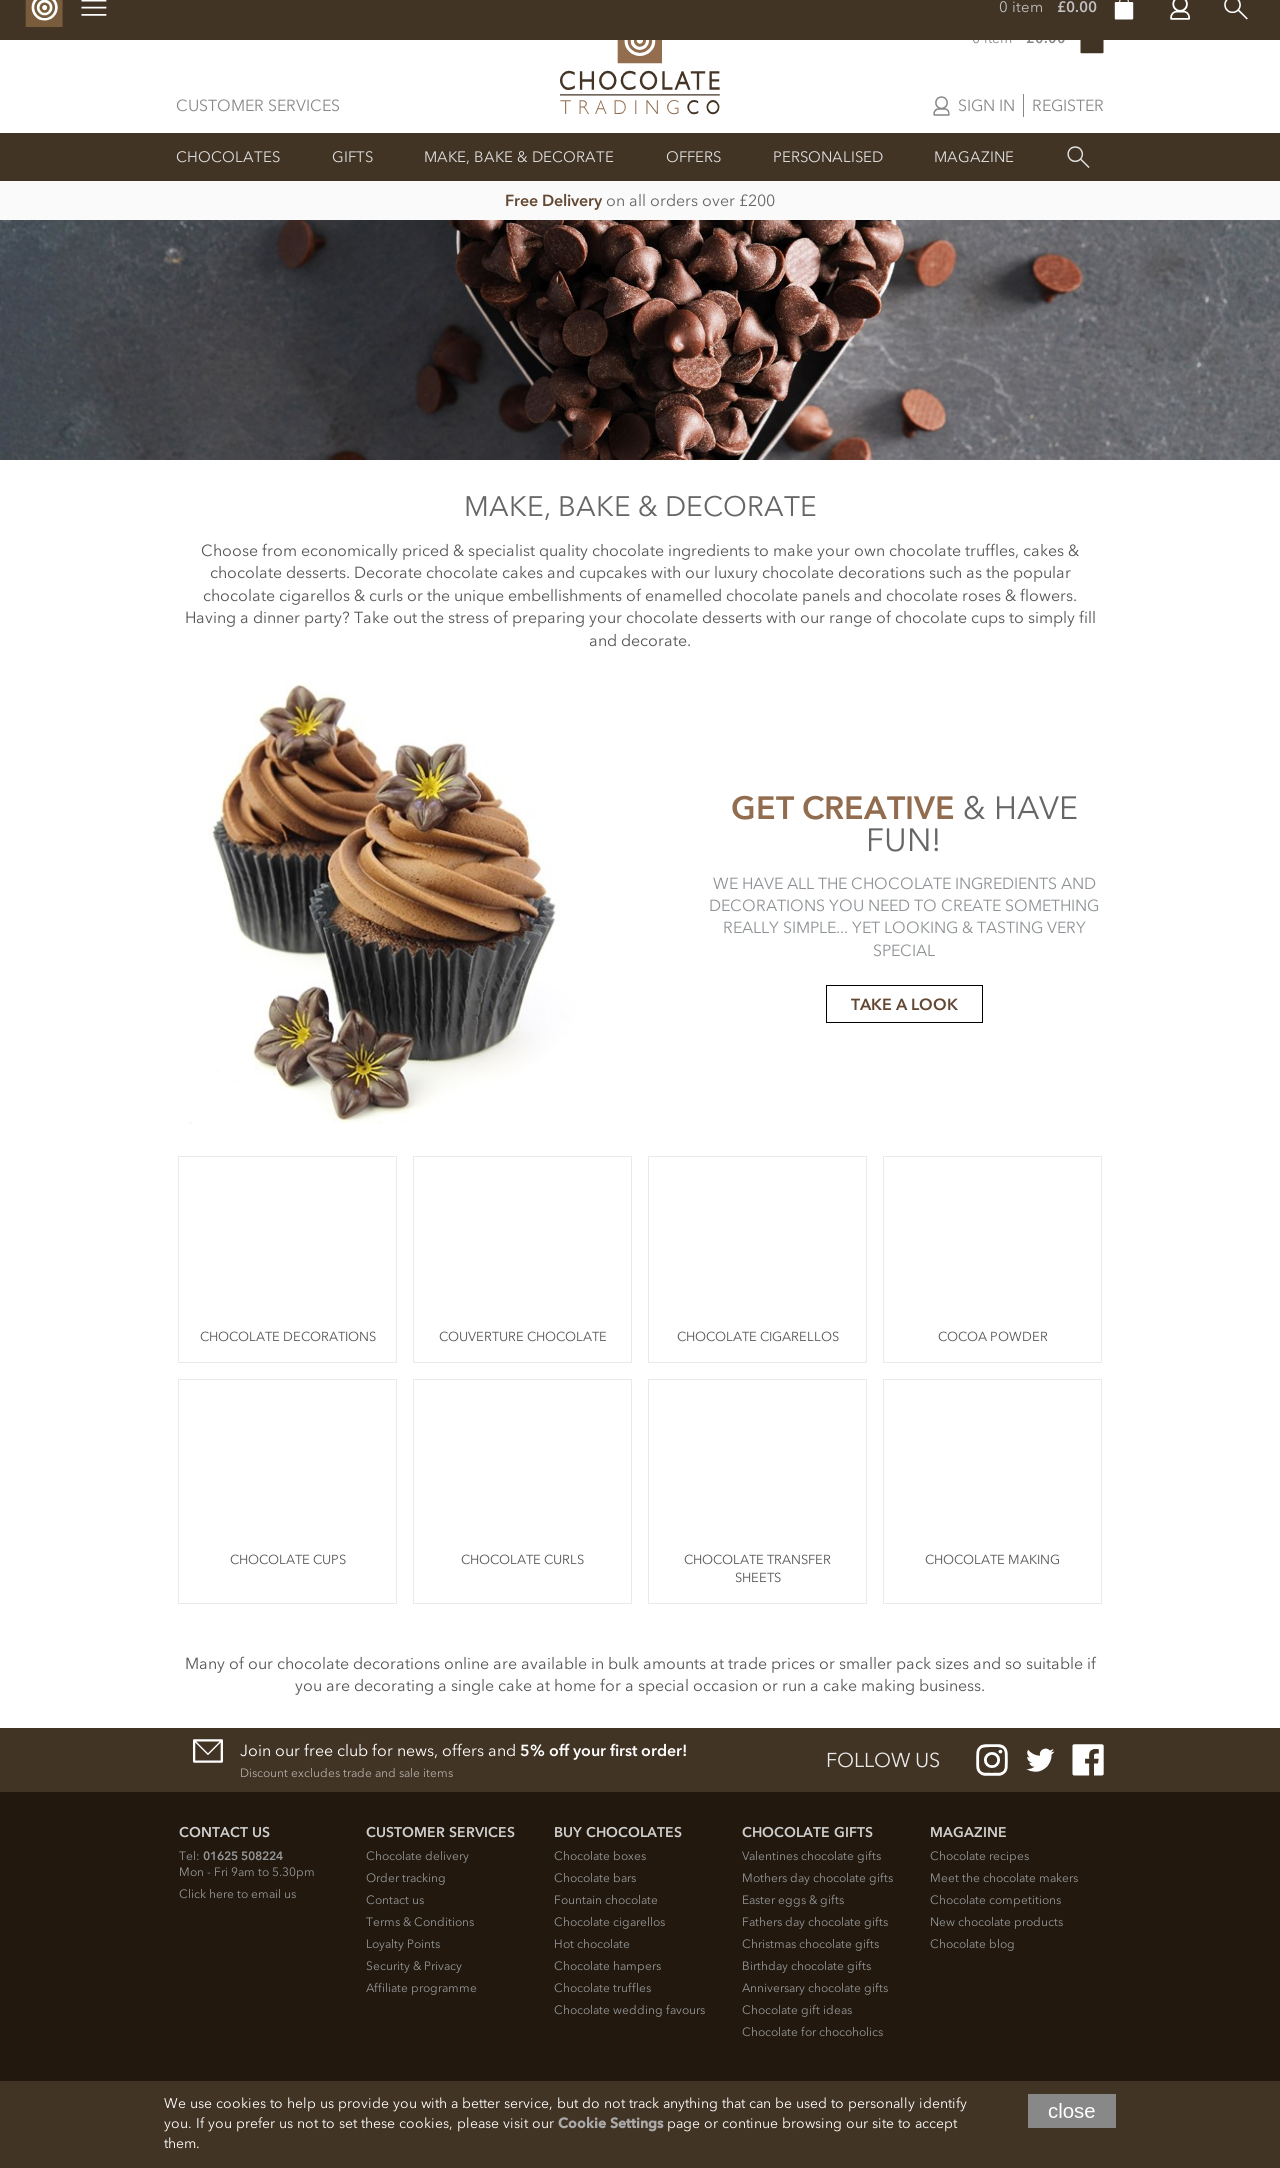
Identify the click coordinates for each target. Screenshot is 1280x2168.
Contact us (395, 1900)
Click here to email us (237, 1894)
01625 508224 (243, 1856)
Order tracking (406, 1878)
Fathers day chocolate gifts (815, 1922)
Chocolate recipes (979, 1856)
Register (1068, 105)
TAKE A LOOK (904, 1004)
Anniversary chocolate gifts (815, 1988)
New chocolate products (996, 1922)
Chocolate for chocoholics (812, 2032)
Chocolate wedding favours (629, 2010)
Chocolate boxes (600, 1856)
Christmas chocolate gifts (810, 1944)
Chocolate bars (595, 1878)
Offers (693, 157)
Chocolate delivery (417, 1856)
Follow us (883, 1760)
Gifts (352, 157)
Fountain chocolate (606, 1900)
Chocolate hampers (607, 1966)
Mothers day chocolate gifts (817, 1878)
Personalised (828, 157)
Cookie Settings (610, 2123)
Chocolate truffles (602, 1988)
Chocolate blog (972, 1944)
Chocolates (228, 157)
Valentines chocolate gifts (811, 1856)
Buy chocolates (618, 1832)
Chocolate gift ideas (797, 2010)
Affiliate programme (421, 1988)
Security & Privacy (414, 1966)
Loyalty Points (403, 1944)
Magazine (974, 157)
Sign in (986, 105)
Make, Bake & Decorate (519, 157)
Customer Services (258, 105)
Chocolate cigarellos (609, 1922)
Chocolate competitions (995, 1900)
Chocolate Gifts (807, 1832)
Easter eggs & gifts (793, 1900)
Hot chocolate (592, 1944)
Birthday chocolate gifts (806, 1966)
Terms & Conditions (420, 1922)
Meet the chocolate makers (1004, 1878)
